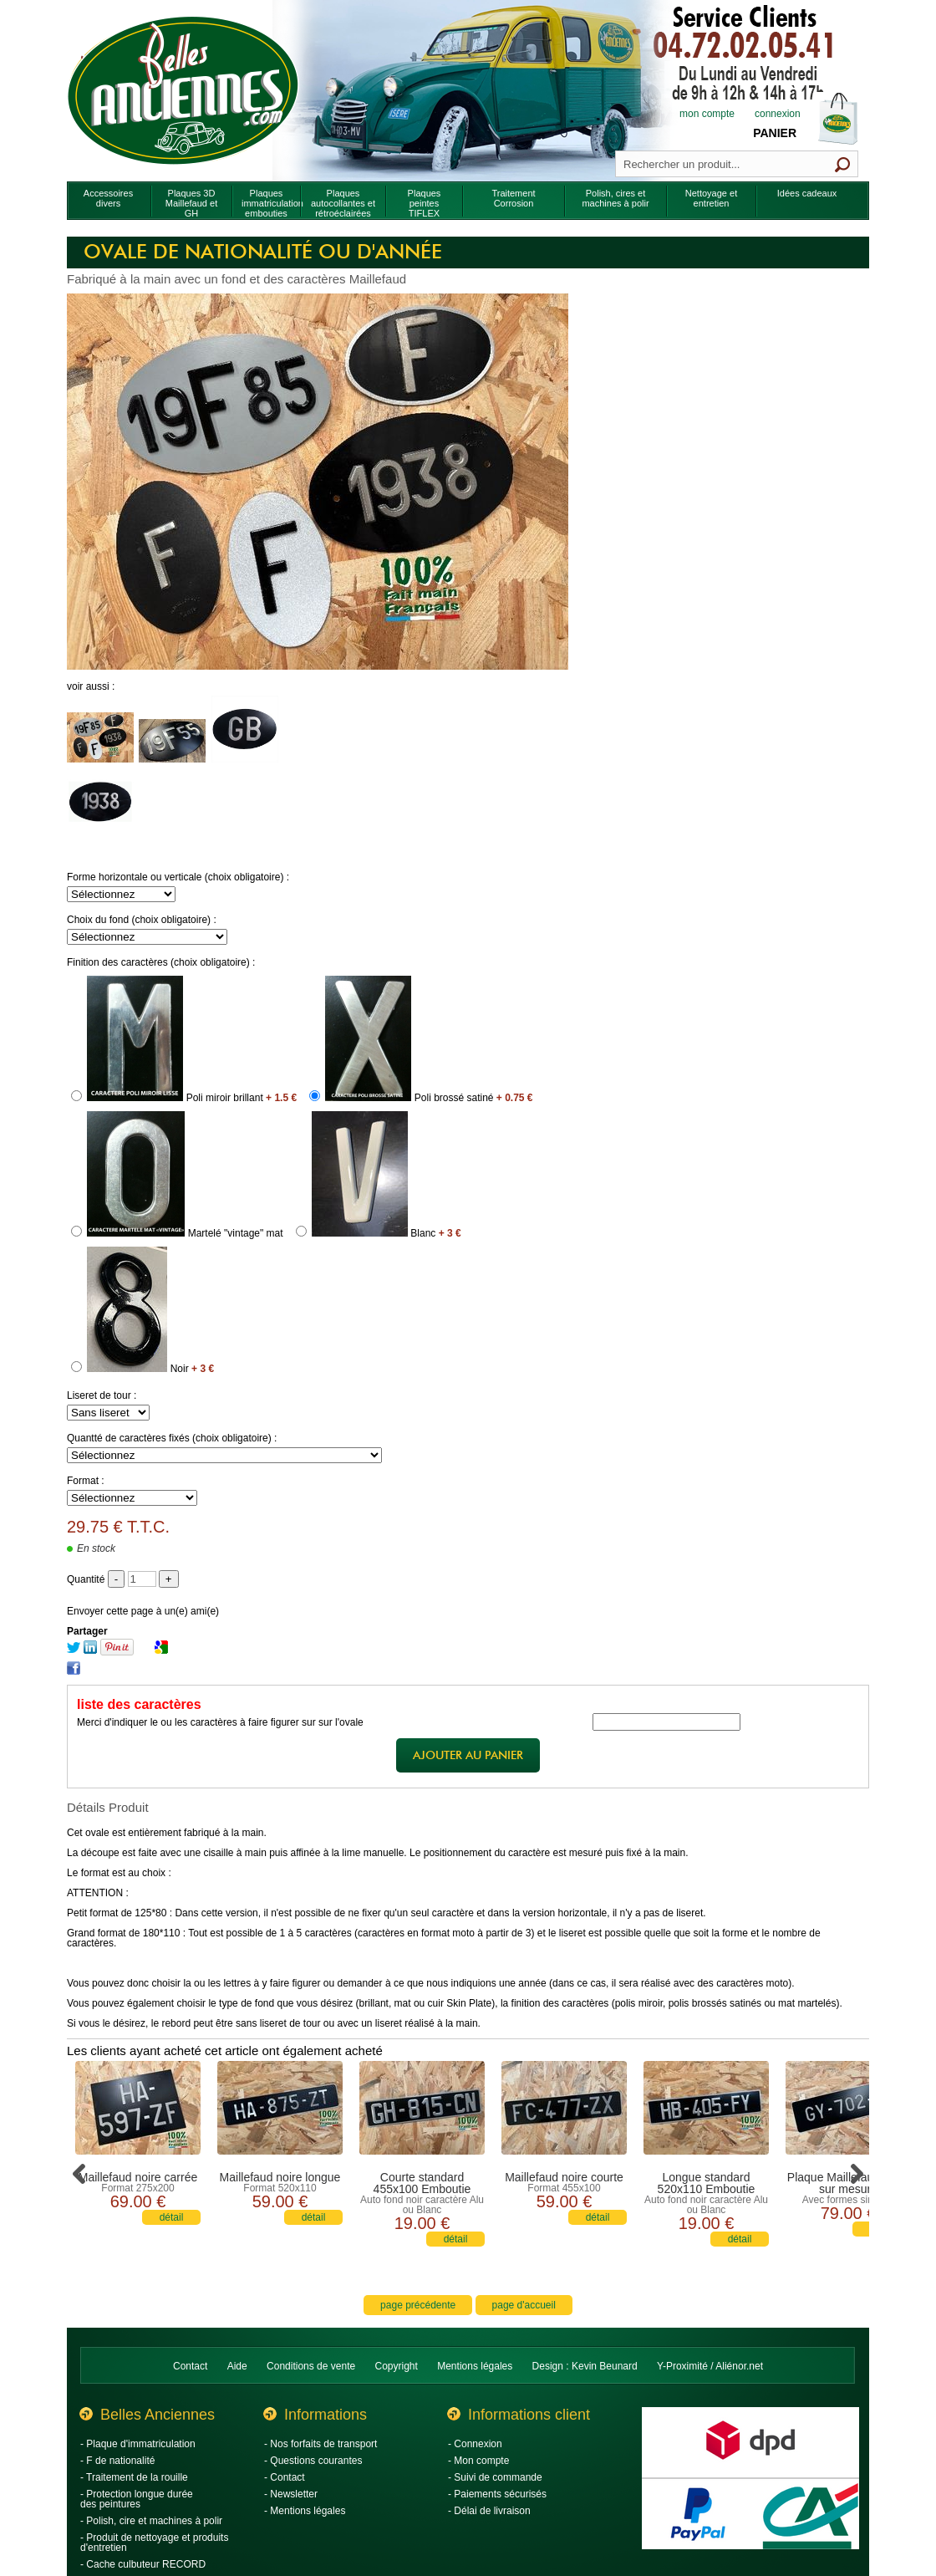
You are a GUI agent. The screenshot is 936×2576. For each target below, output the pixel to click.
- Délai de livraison (489, 2511)
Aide (237, 2366)
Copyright (396, 2366)
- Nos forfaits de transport (320, 2444)
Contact (190, 2366)
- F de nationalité (117, 2460)
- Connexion (475, 2444)
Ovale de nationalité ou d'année (263, 252)
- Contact (284, 2477)
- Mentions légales (304, 2511)
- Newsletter (291, 2494)
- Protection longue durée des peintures (136, 2499)
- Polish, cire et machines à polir (151, 2521)
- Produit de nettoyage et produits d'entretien (154, 2542)
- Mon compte (478, 2460)
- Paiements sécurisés (497, 2494)
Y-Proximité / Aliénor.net (710, 2366)
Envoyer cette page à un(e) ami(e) (143, 1611)
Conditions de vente (311, 2366)
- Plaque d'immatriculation (138, 2444)
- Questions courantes (313, 2460)
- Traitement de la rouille (134, 2477)
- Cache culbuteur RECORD (143, 2564)
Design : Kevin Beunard (585, 2366)
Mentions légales (474, 2366)
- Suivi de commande (495, 2477)
